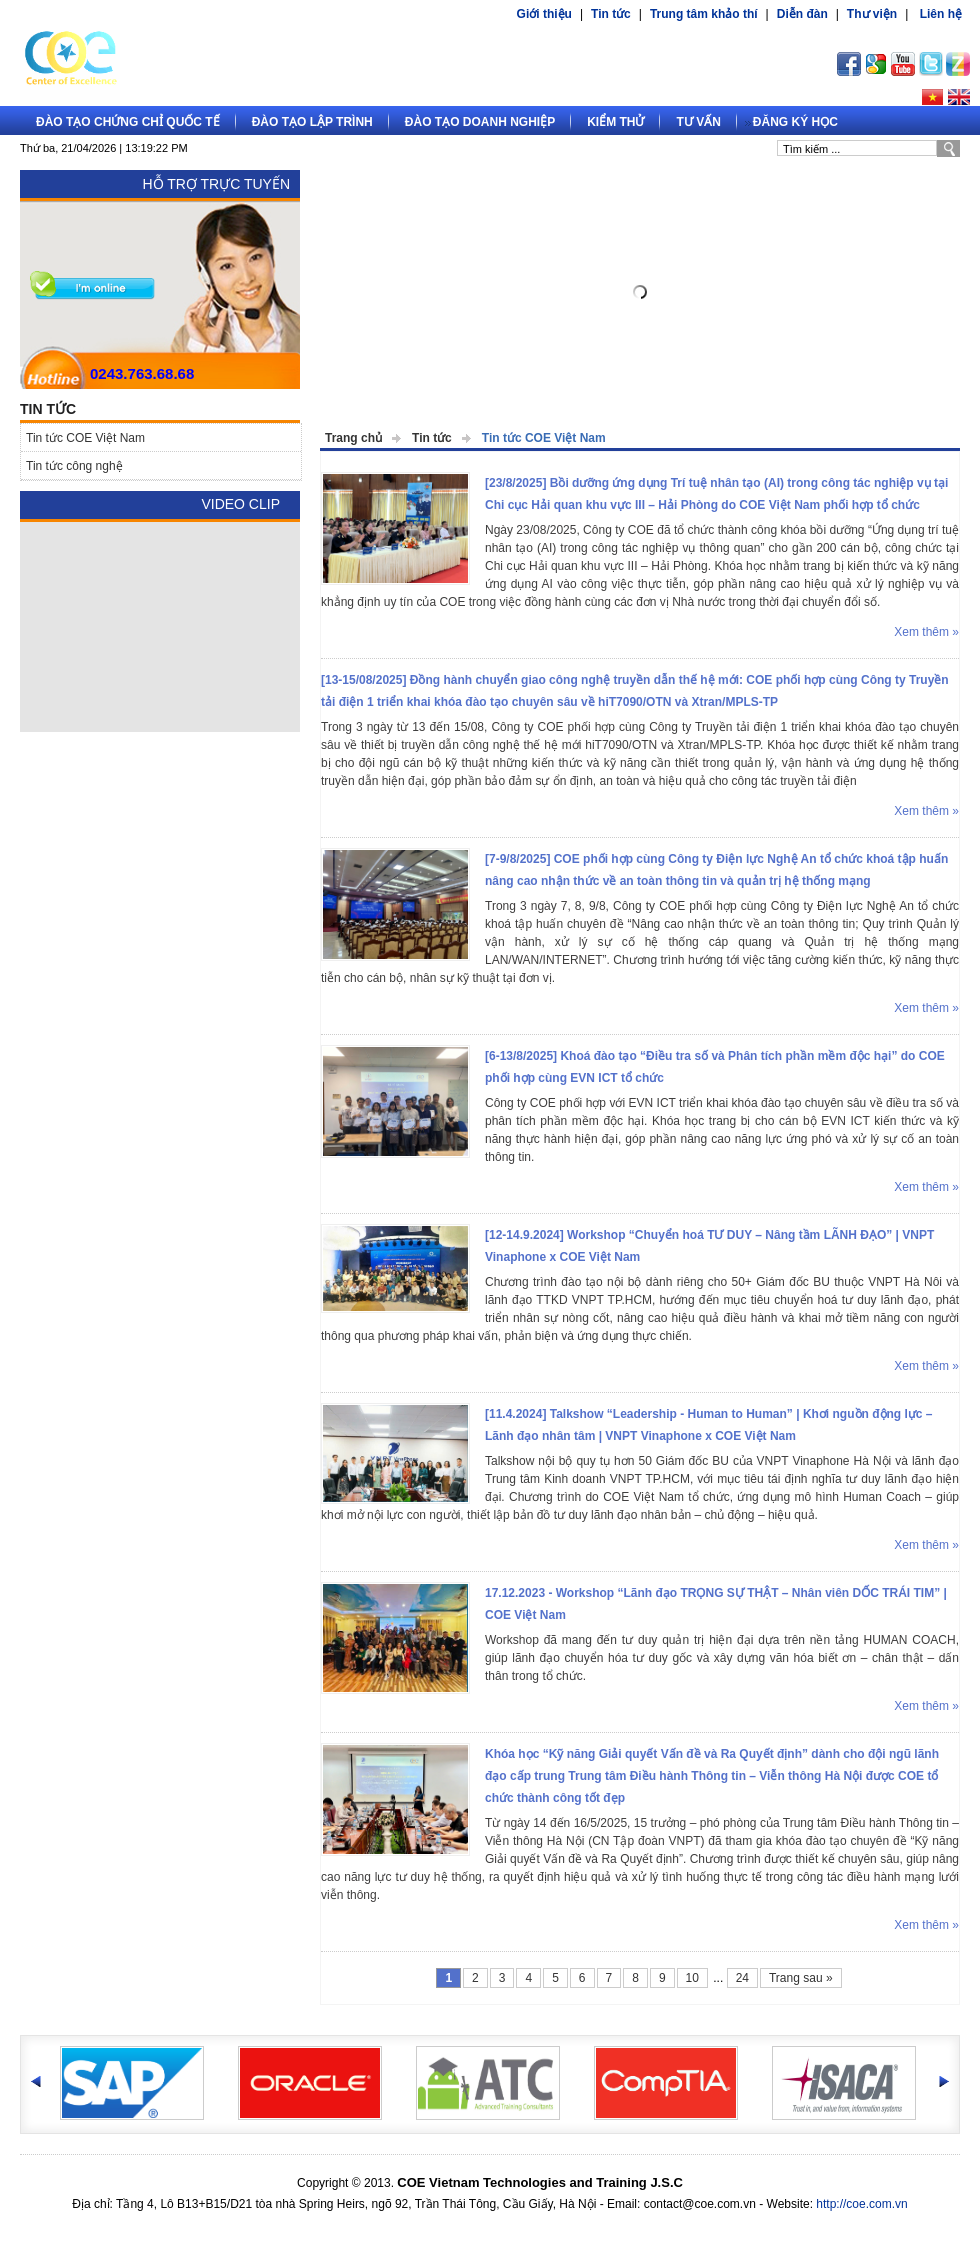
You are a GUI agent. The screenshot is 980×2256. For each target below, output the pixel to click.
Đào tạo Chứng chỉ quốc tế (128, 122)
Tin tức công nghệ (74, 466)
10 (692, 1978)
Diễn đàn (802, 14)
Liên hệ (941, 14)
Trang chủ (353, 438)
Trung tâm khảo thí (704, 14)
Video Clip (240, 504)
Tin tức (611, 14)
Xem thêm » (926, 632)
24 (742, 1978)
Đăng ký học (795, 122)
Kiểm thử (615, 122)
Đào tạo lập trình (312, 122)
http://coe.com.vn (861, 2204)
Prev (350, 295)
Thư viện (872, 14)
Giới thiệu (544, 14)
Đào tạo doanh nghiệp (480, 122)
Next (930, 295)
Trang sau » (801, 1978)
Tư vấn (698, 122)
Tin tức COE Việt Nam (544, 438)
